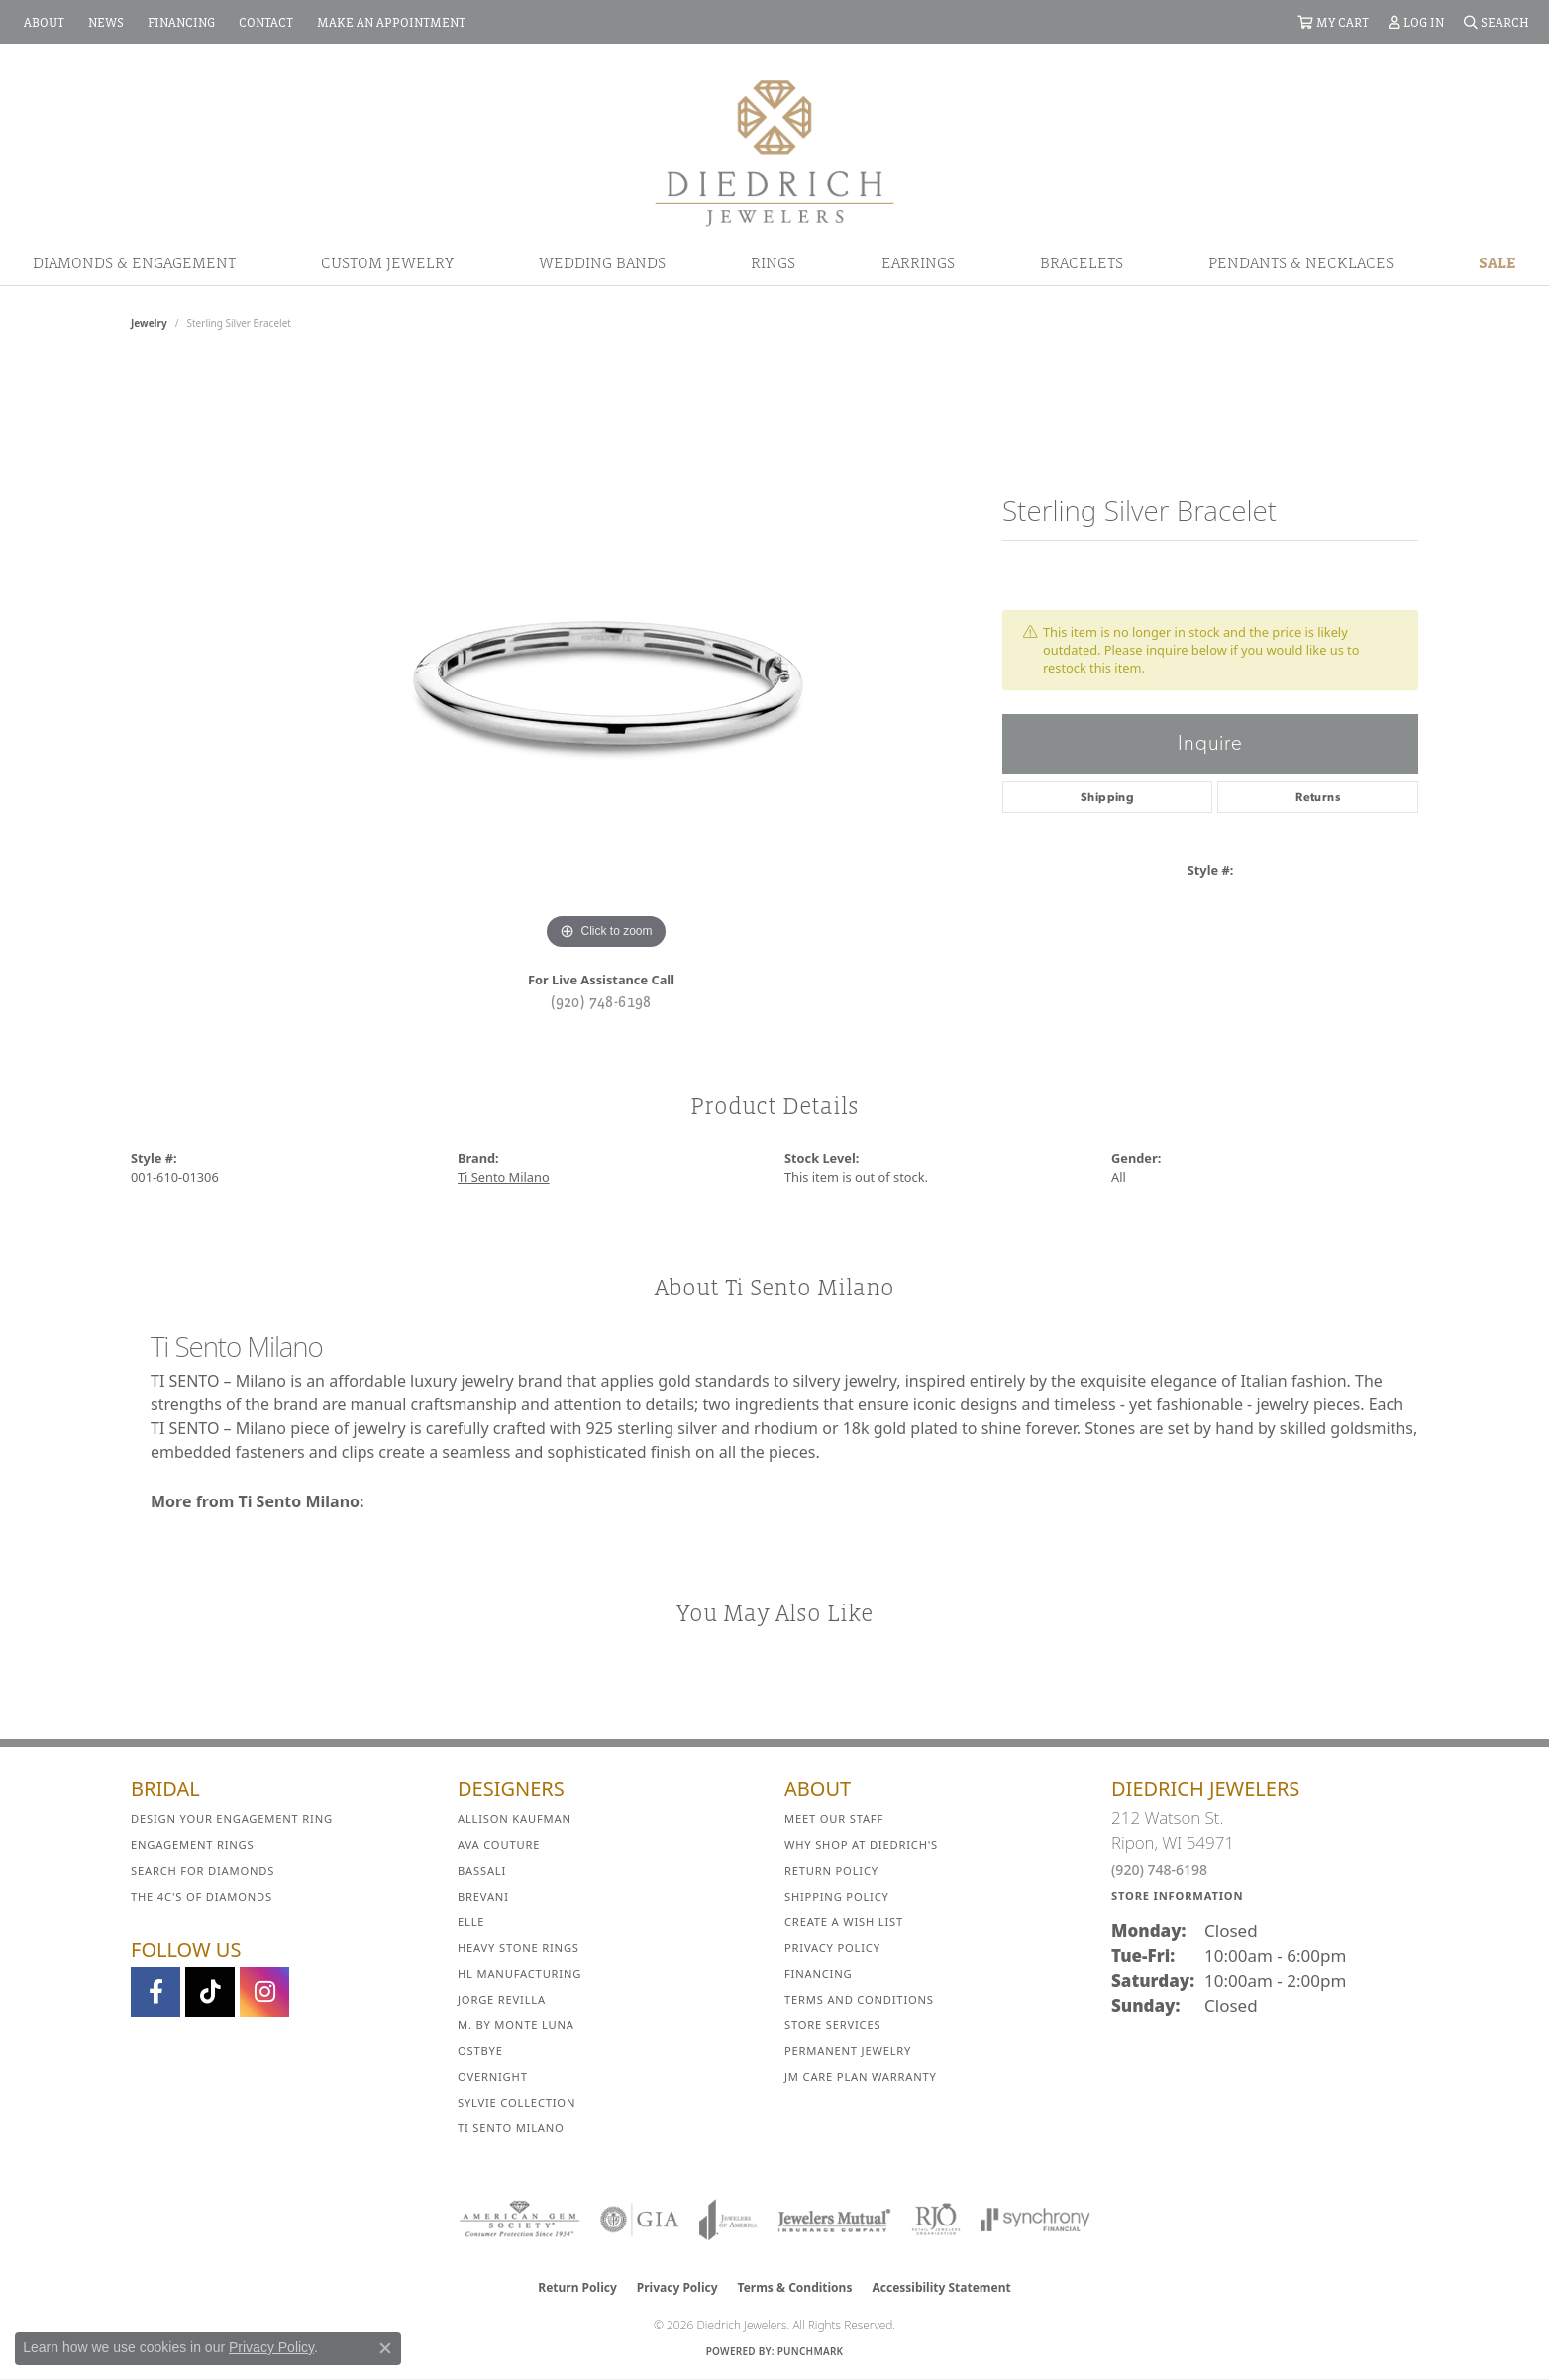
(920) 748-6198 (601, 1001)
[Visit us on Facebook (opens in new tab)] (155, 1992)
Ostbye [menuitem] (480, 2050)
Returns (1317, 797)
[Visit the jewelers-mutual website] (834, 2219)
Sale (1497, 262)
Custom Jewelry (387, 262)
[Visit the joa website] (728, 2219)
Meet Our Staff (833, 1818)
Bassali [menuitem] (482, 1870)
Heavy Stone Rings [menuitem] (518, 1947)
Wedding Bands (602, 262)
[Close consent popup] (385, 2348)
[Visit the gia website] (639, 2219)
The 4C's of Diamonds (201, 1896)
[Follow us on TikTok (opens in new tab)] (210, 1992)
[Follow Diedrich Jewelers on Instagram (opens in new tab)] (264, 1992)
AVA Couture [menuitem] (499, 1844)
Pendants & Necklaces (1301, 262)
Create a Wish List (843, 1921)
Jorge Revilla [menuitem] (502, 1999)
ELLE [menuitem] (471, 1921)
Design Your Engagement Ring (232, 1818)
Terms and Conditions (859, 1999)
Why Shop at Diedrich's (861, 1844)
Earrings (918, 262)
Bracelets (1081, 262)
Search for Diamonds (202, 1870)
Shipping (1107, 797)
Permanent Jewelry (847, 2050)
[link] (42, 22)
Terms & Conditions (795, 2287)
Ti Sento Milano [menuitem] (511, 2128)
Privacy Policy (832, 1947)
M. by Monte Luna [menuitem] (516, 2025)
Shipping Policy (836, 1896)
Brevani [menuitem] (483, 1896)
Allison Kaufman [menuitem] (514, 1818)
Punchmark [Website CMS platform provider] (810, 2351)
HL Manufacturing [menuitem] (519, 1973)
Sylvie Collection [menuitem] (516, 2102)
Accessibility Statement (941, 2287)
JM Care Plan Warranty (860, 2076)
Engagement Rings (193, 1844)
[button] (1333, 22)
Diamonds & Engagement (134, 262)
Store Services (832, 2025)
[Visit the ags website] (519, 2219)
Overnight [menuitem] (493, 2076)
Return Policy (831, 1870)
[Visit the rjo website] (936, 2219)
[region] (606, 658)
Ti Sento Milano (504, 1177)
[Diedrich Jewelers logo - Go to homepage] (774, 151)
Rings (773, 262)
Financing (818, 1973)
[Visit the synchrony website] (1035, 2219)
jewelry (149, 323)
